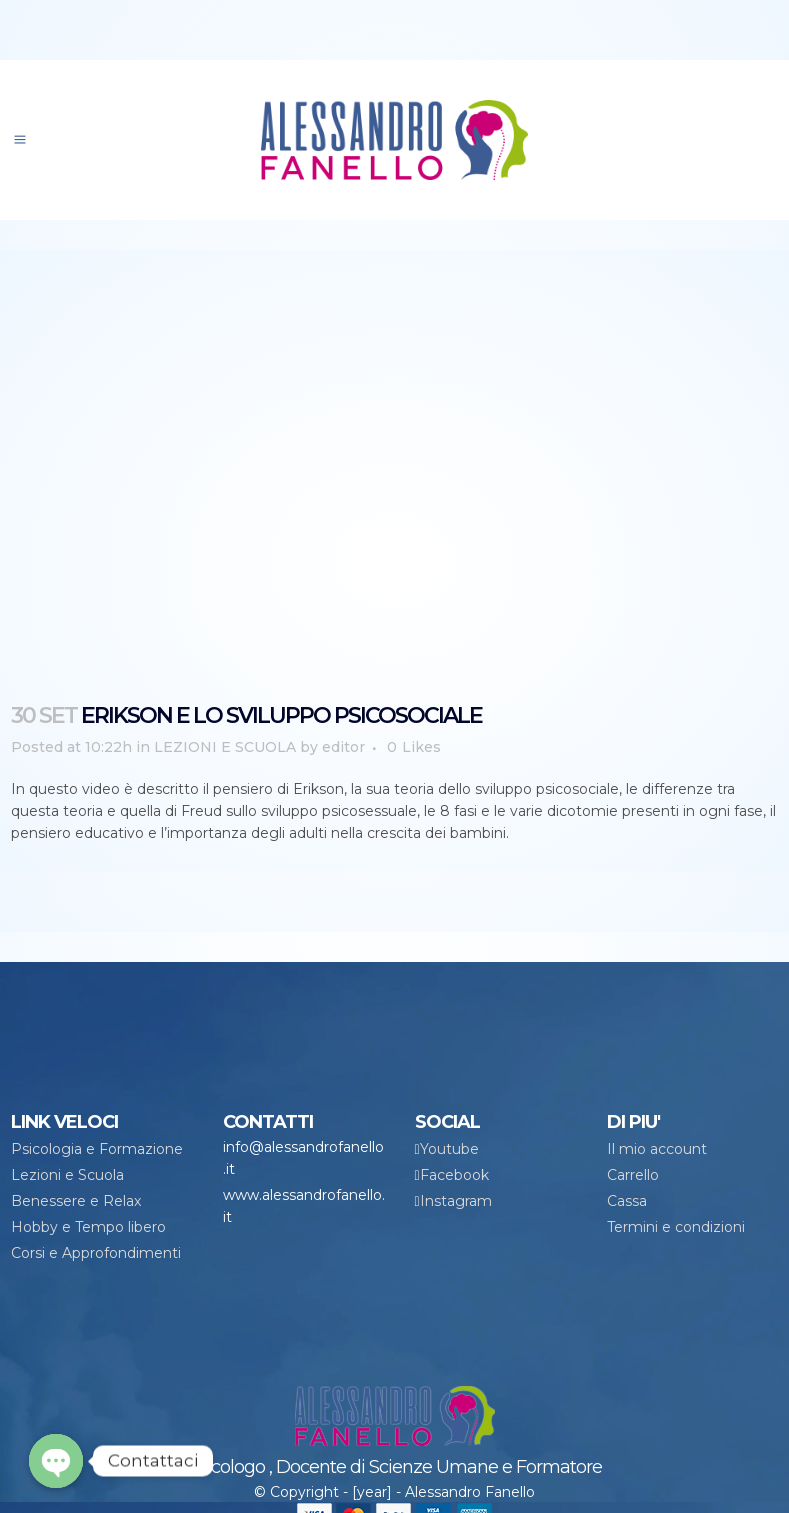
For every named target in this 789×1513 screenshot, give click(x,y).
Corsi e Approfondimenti (96, 1253)
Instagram (456, 1201)
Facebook (454, 1175)
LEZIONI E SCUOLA (225, 747)
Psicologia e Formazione (97, 1149)
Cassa (627, 1201)
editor (343, 747)
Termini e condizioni (676, 1227)
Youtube (449, 1149)
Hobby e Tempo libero (88, 1227)
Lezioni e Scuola (67, 1175)
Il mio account (657, 1149)
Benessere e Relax (76, 1201)
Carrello (633, 1175)
